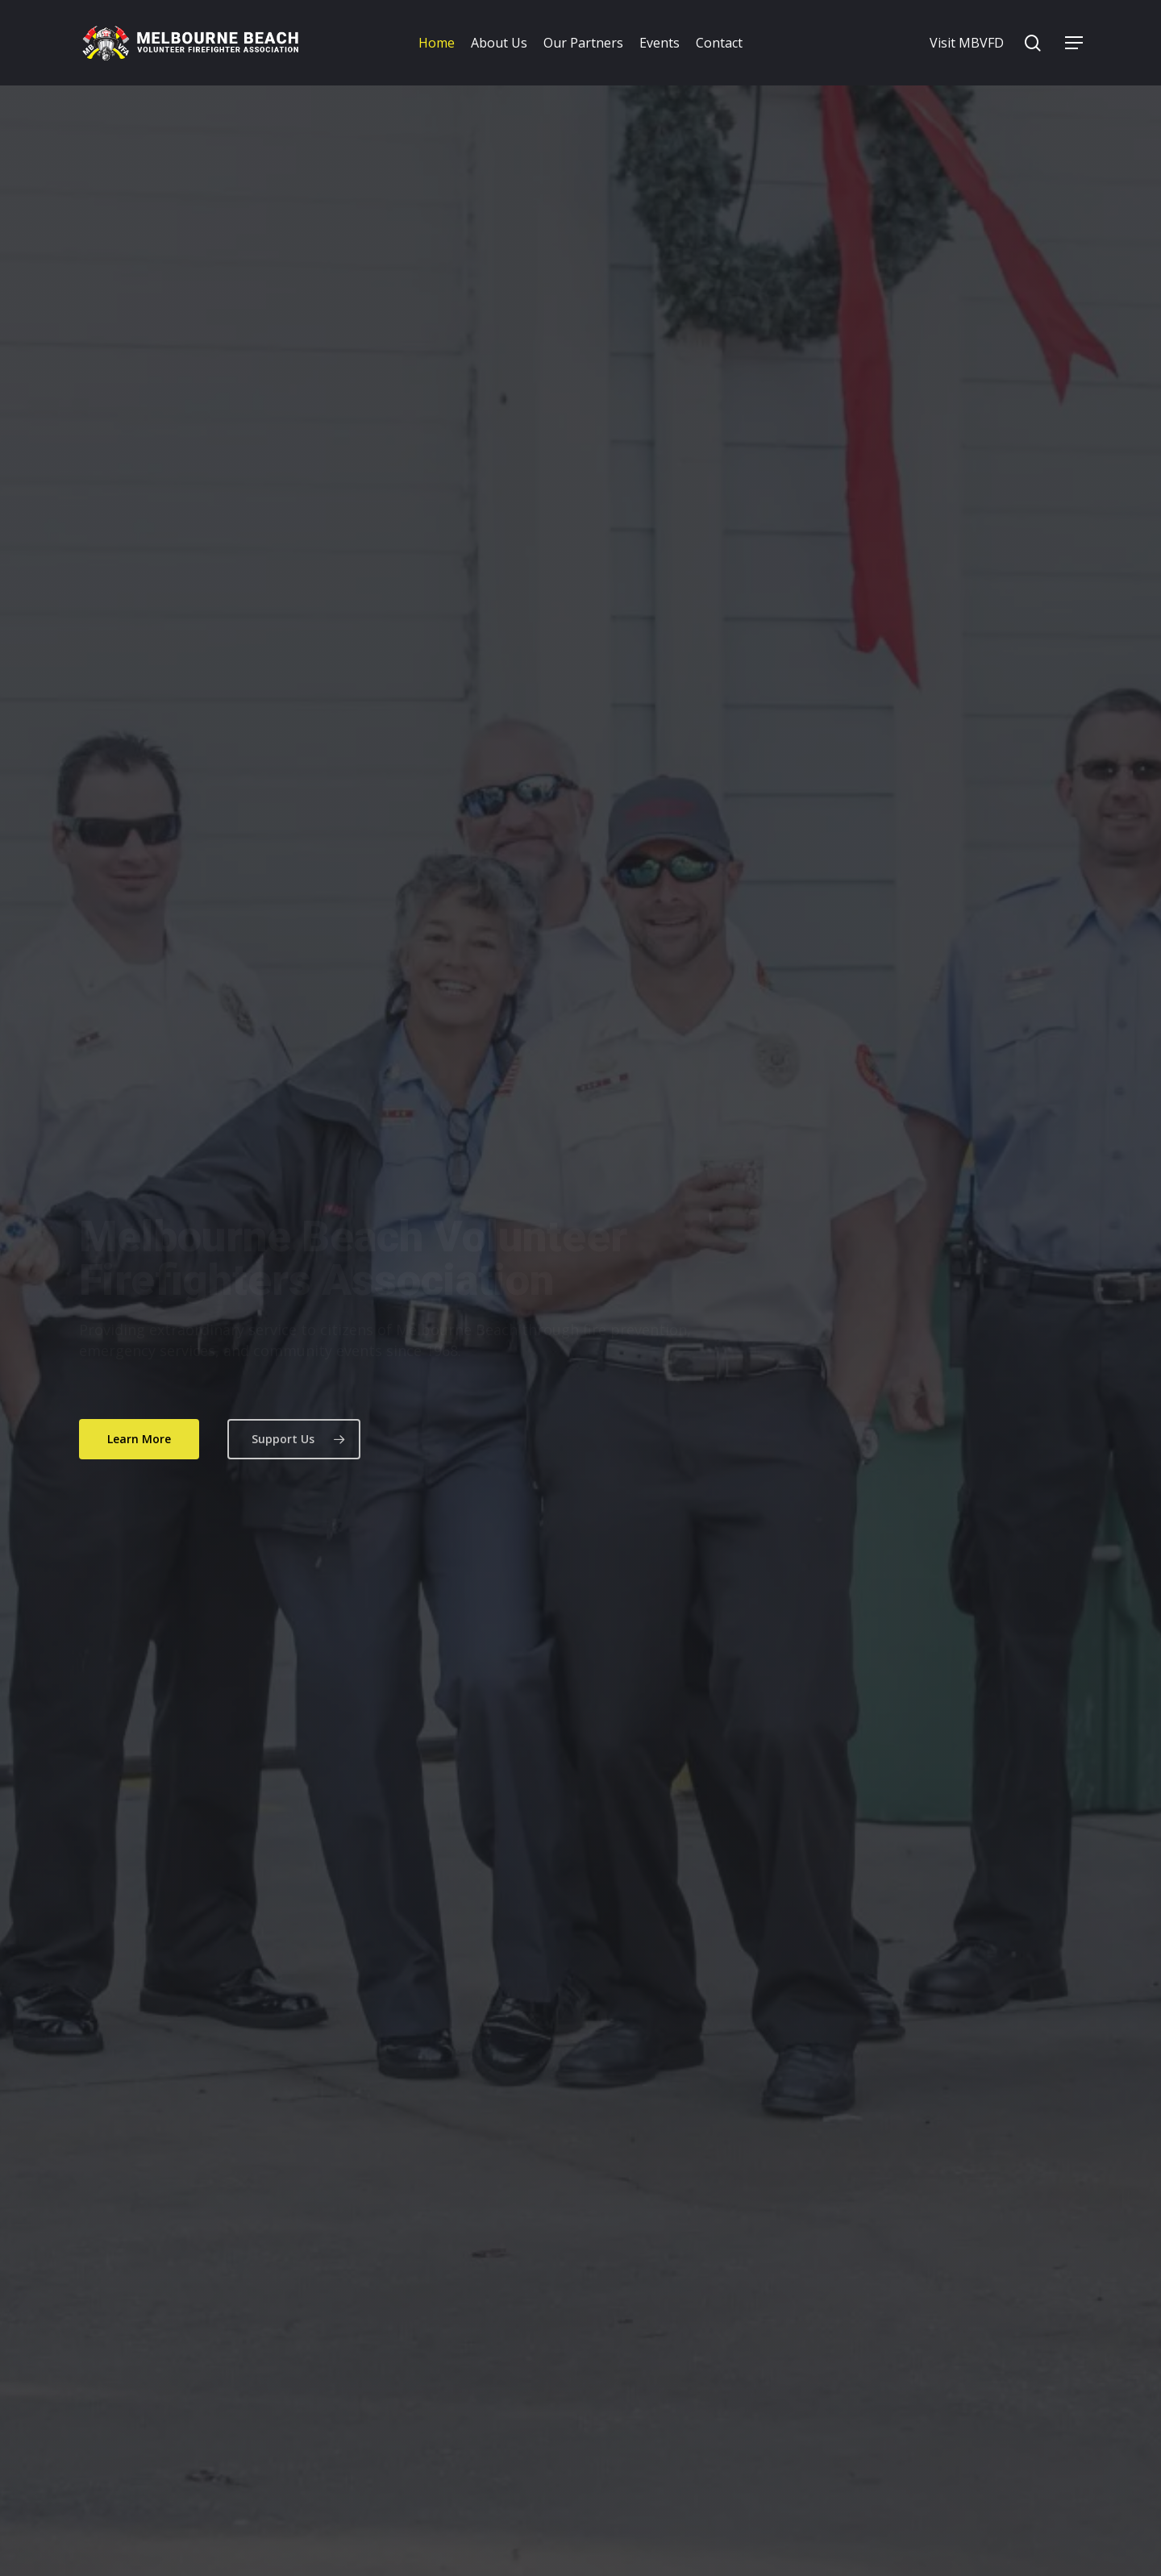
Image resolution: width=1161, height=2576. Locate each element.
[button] (1074, 43)
